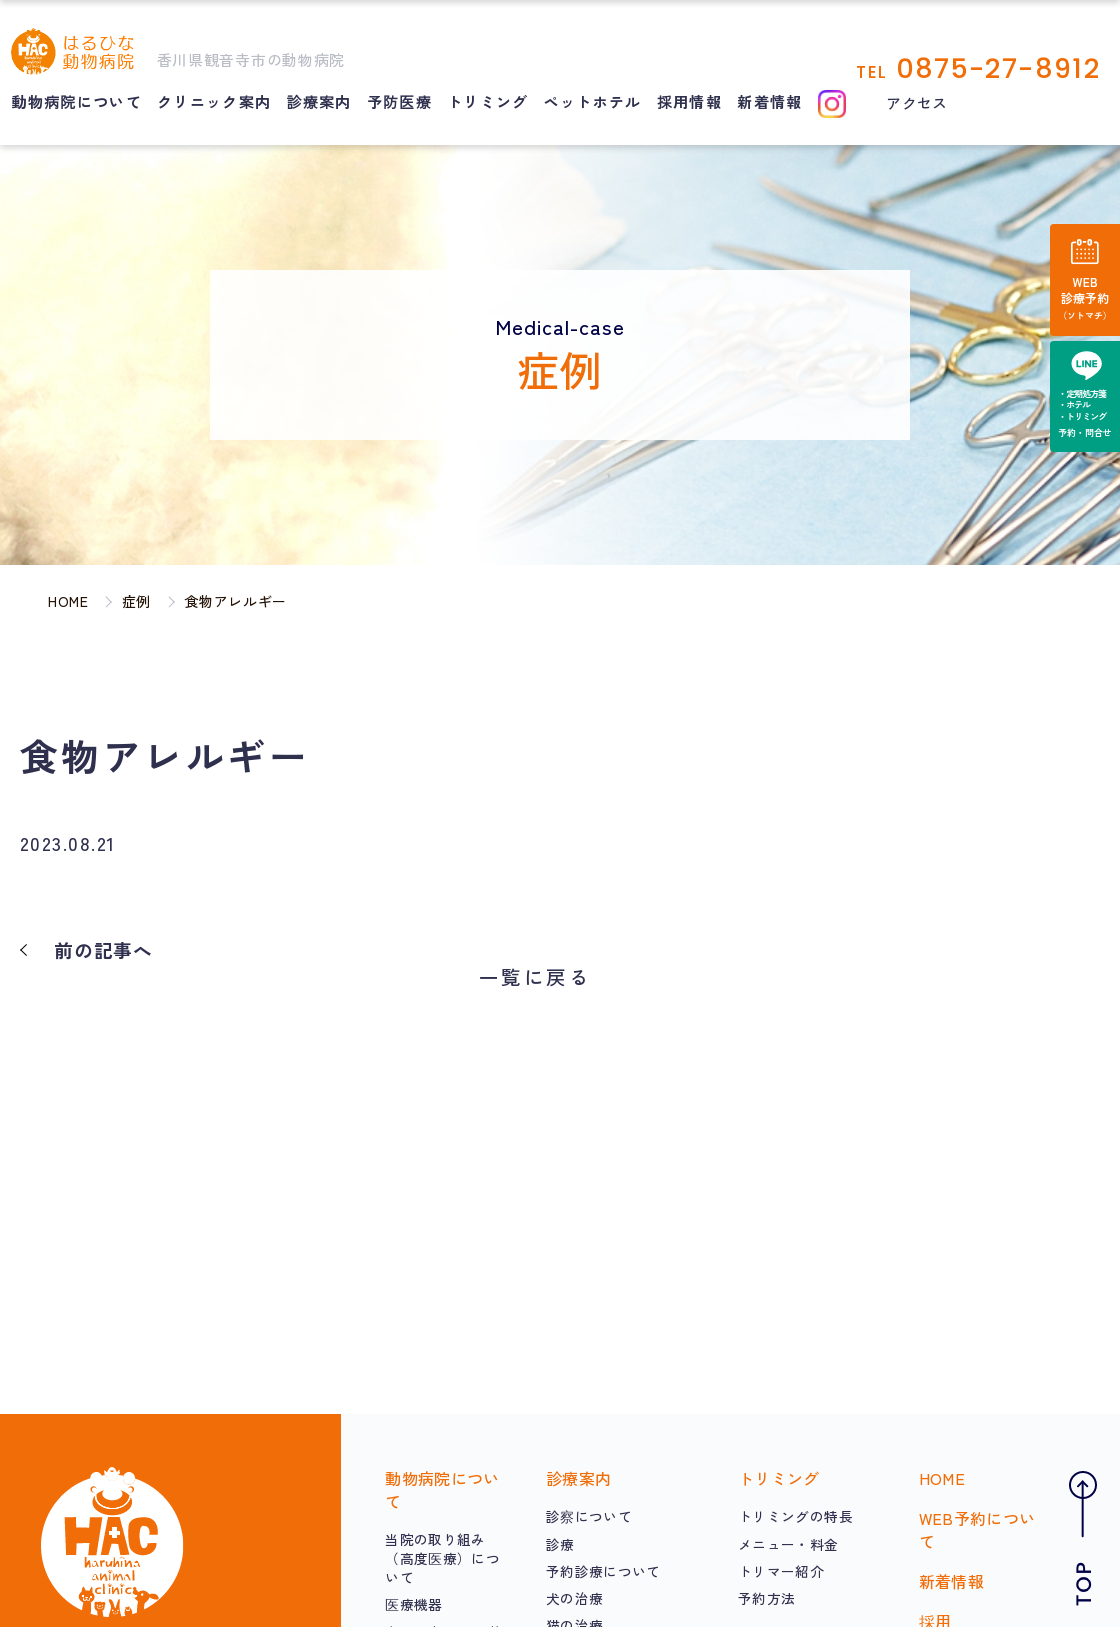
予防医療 (399, 101)
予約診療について (603, 1571)
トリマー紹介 (781, 1571)
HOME (942, 1478)
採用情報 (689, 101)
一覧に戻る (535, 976)
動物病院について (76, 101)
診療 (560, 1544)
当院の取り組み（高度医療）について (442, 1558)
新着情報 (769, 101)
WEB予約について (977, 1529)
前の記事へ (104, 950)
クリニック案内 (214, 101)
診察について (589, 1516)
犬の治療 (574, 1598)
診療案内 (318, 101)
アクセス (916, 102)
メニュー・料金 (788, 1544)
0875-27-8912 (998, 68)
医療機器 (413, 1604)
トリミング (488, 101)
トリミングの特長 (795, 1516)
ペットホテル (593, 101)
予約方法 (766, 1598)
